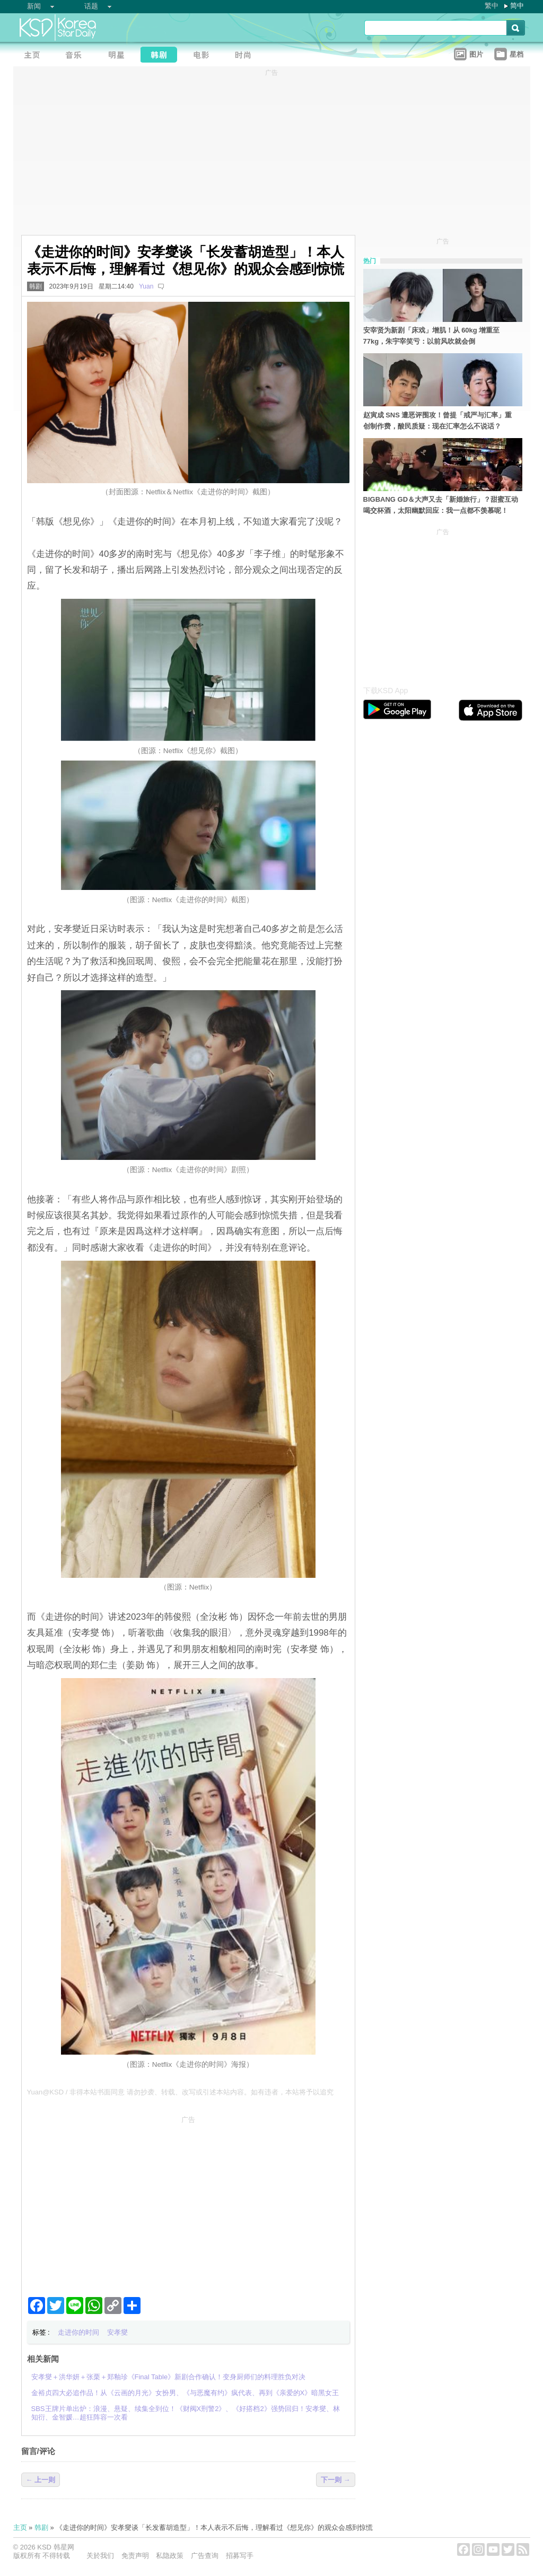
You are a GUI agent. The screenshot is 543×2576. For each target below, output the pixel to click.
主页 (20, 2527)
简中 (517, 6)
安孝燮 (117, 2332)
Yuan (146, 286)
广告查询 (204, 2556)
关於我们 (100, 2556)
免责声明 (135, 2556)
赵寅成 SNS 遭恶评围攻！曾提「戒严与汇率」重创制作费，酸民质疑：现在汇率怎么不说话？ (437, 420)
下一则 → (336, 2480)
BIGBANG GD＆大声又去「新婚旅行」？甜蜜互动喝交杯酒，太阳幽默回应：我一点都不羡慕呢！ (441, 504)
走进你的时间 (78, 2332)
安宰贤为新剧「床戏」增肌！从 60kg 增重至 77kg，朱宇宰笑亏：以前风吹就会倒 (431, 335)
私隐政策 (169, 2556)
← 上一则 (41, 2480)
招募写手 (239, 2556)
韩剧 (35, 286)
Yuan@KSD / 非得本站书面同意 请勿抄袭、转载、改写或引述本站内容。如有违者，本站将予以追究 (180, 2092)
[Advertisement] (188, 2202)
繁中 (491, 6)
